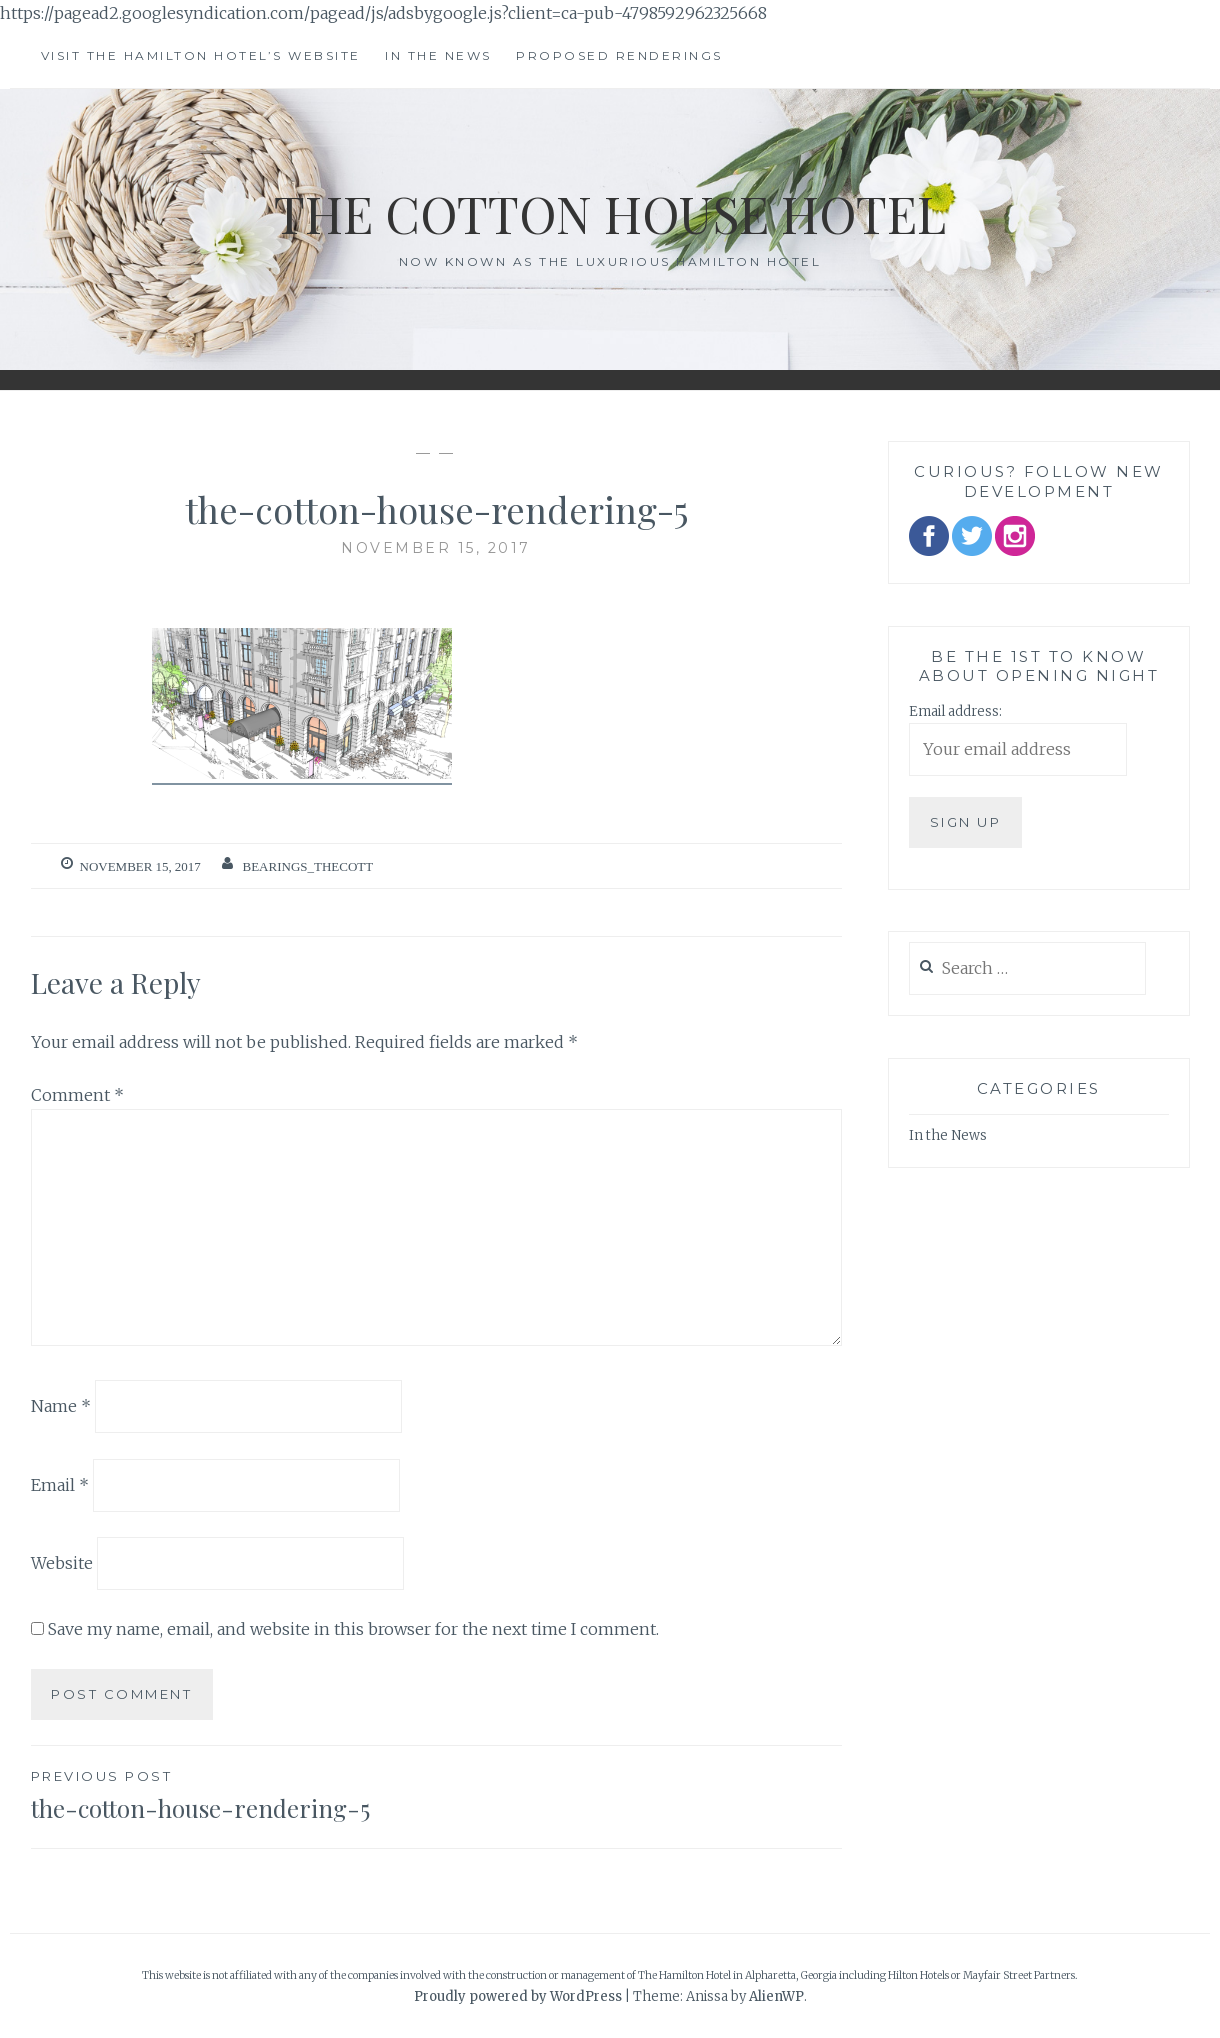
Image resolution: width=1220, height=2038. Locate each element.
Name (61, 1406)
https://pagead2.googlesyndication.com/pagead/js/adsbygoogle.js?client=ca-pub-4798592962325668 (383, 13)
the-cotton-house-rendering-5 (234, 1794)
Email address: (955, 711)
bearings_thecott (308, 866)
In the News (438, 55)
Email (60, 1484)
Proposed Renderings (619, 55)
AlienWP (776, 1996)
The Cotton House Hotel (610, 213)
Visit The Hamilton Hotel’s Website (201, 55)
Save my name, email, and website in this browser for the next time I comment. (353, 1629)
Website (62, 1563)
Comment (77, 1095)
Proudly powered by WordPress (518, 1996)
